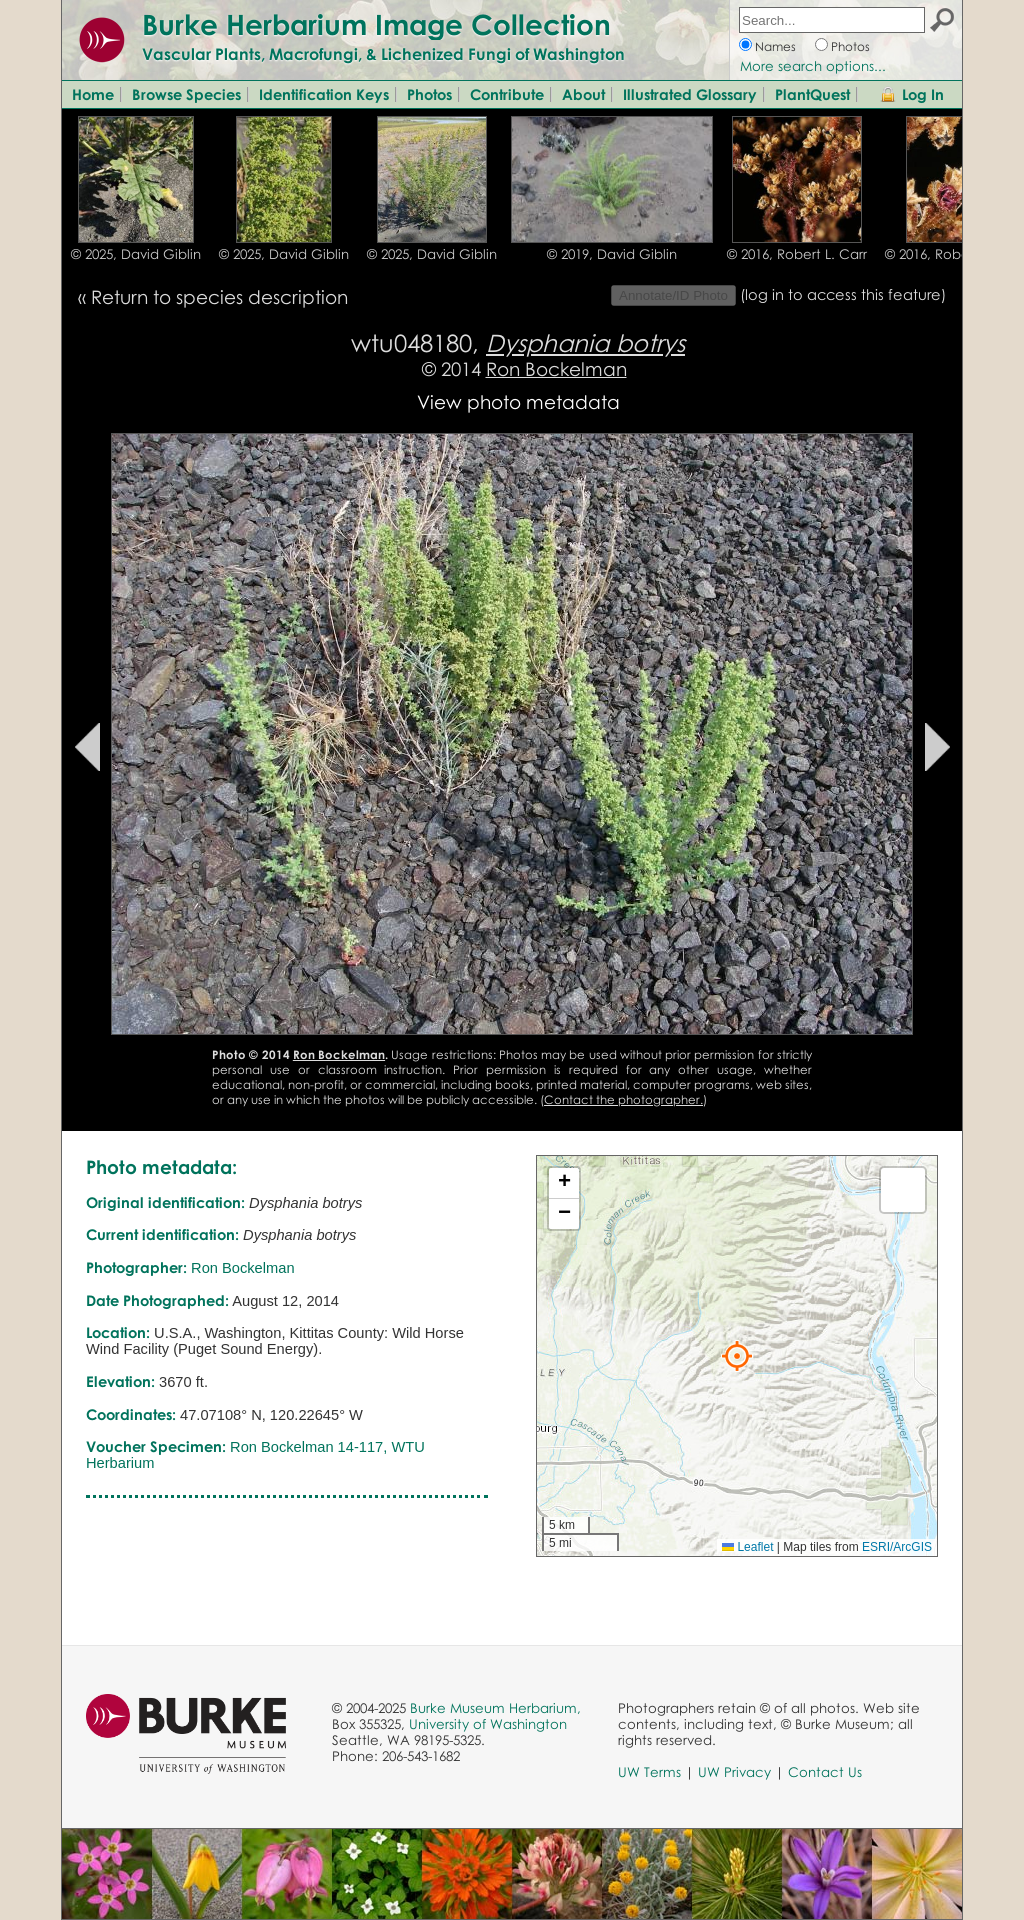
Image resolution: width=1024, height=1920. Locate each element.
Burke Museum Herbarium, (495, 1708)
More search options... (813, 66)
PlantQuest (812, 94)
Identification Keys (324, 94)
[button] (737, 1356)
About (583, 94)
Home (93, 94)
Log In (923, 94)
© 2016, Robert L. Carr (797, 254)
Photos (850, 46)
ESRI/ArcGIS (897, 1547)
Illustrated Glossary (690, 94)
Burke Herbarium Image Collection (376, 24)
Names (775, 46)
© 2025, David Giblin (136, 254)
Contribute (507, 94)
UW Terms (649, 1772)
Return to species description (219, 296)
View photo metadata (518, 401)
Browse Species (186, 94)
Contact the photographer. (623, 1099)
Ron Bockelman (556, 368)
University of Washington (488, 1724)
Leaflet (747, 1547)
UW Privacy (734, 1772)
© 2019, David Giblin (612, 254)
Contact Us (825, 1772)
